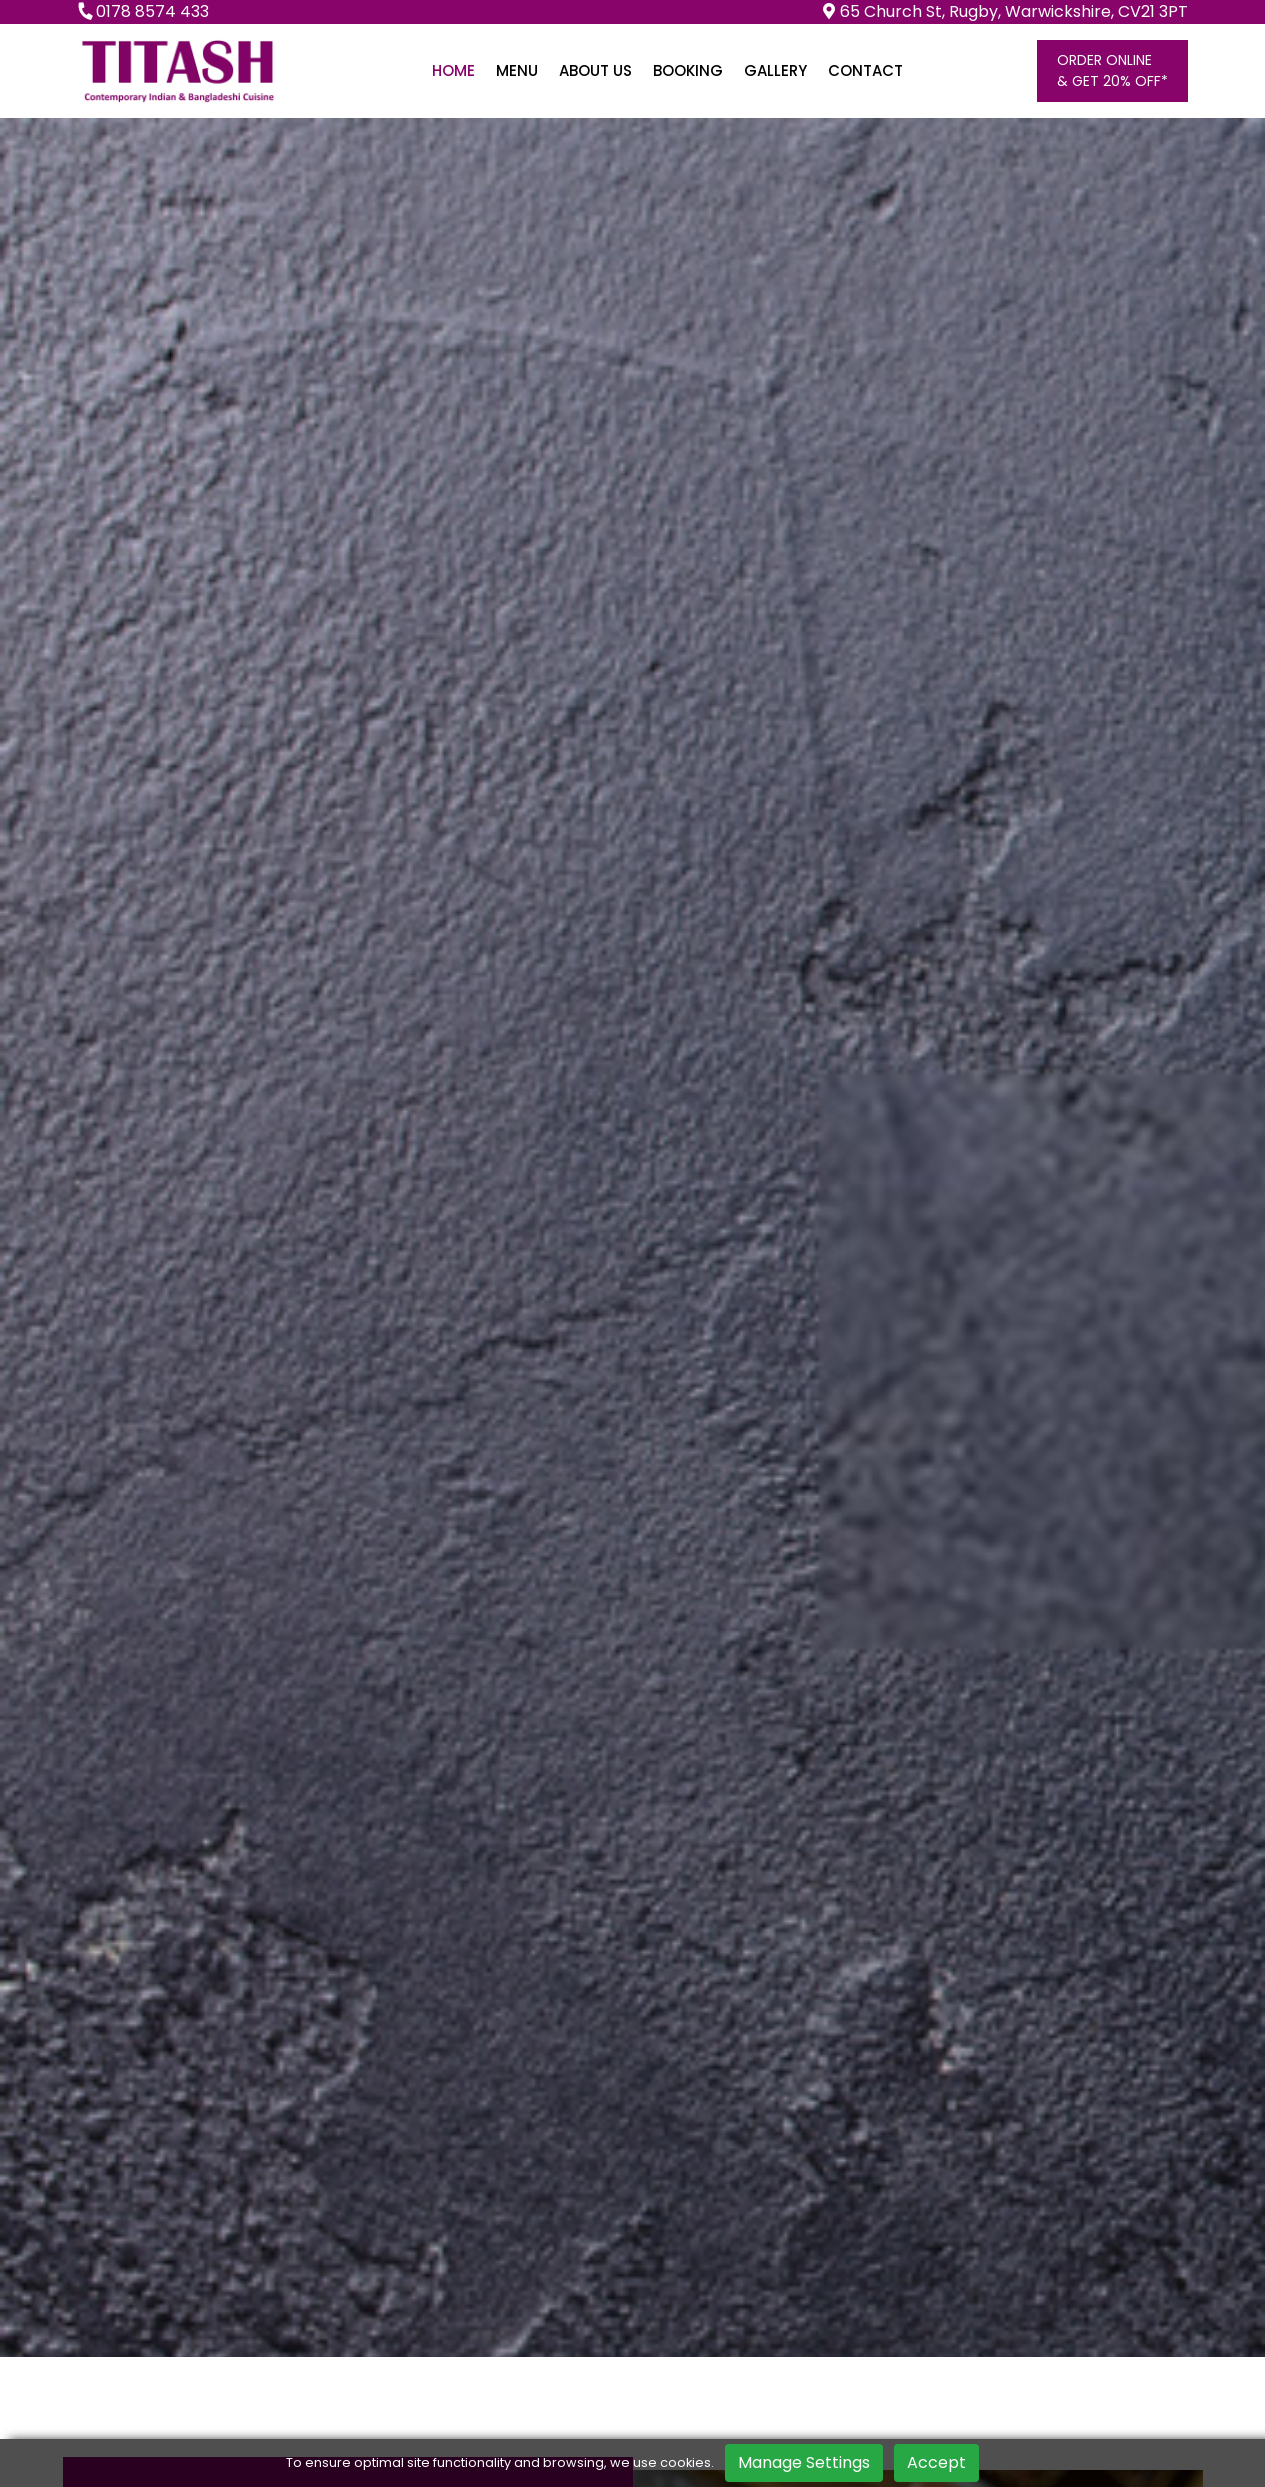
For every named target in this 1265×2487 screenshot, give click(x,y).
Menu (517, 70)
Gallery (775, 70)
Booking (688, 70)
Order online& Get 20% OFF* (1112, 70)
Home (453, 70)
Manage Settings (804, 2462)
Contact (865, 70)
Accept (936, 2462)
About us (595, 70)
